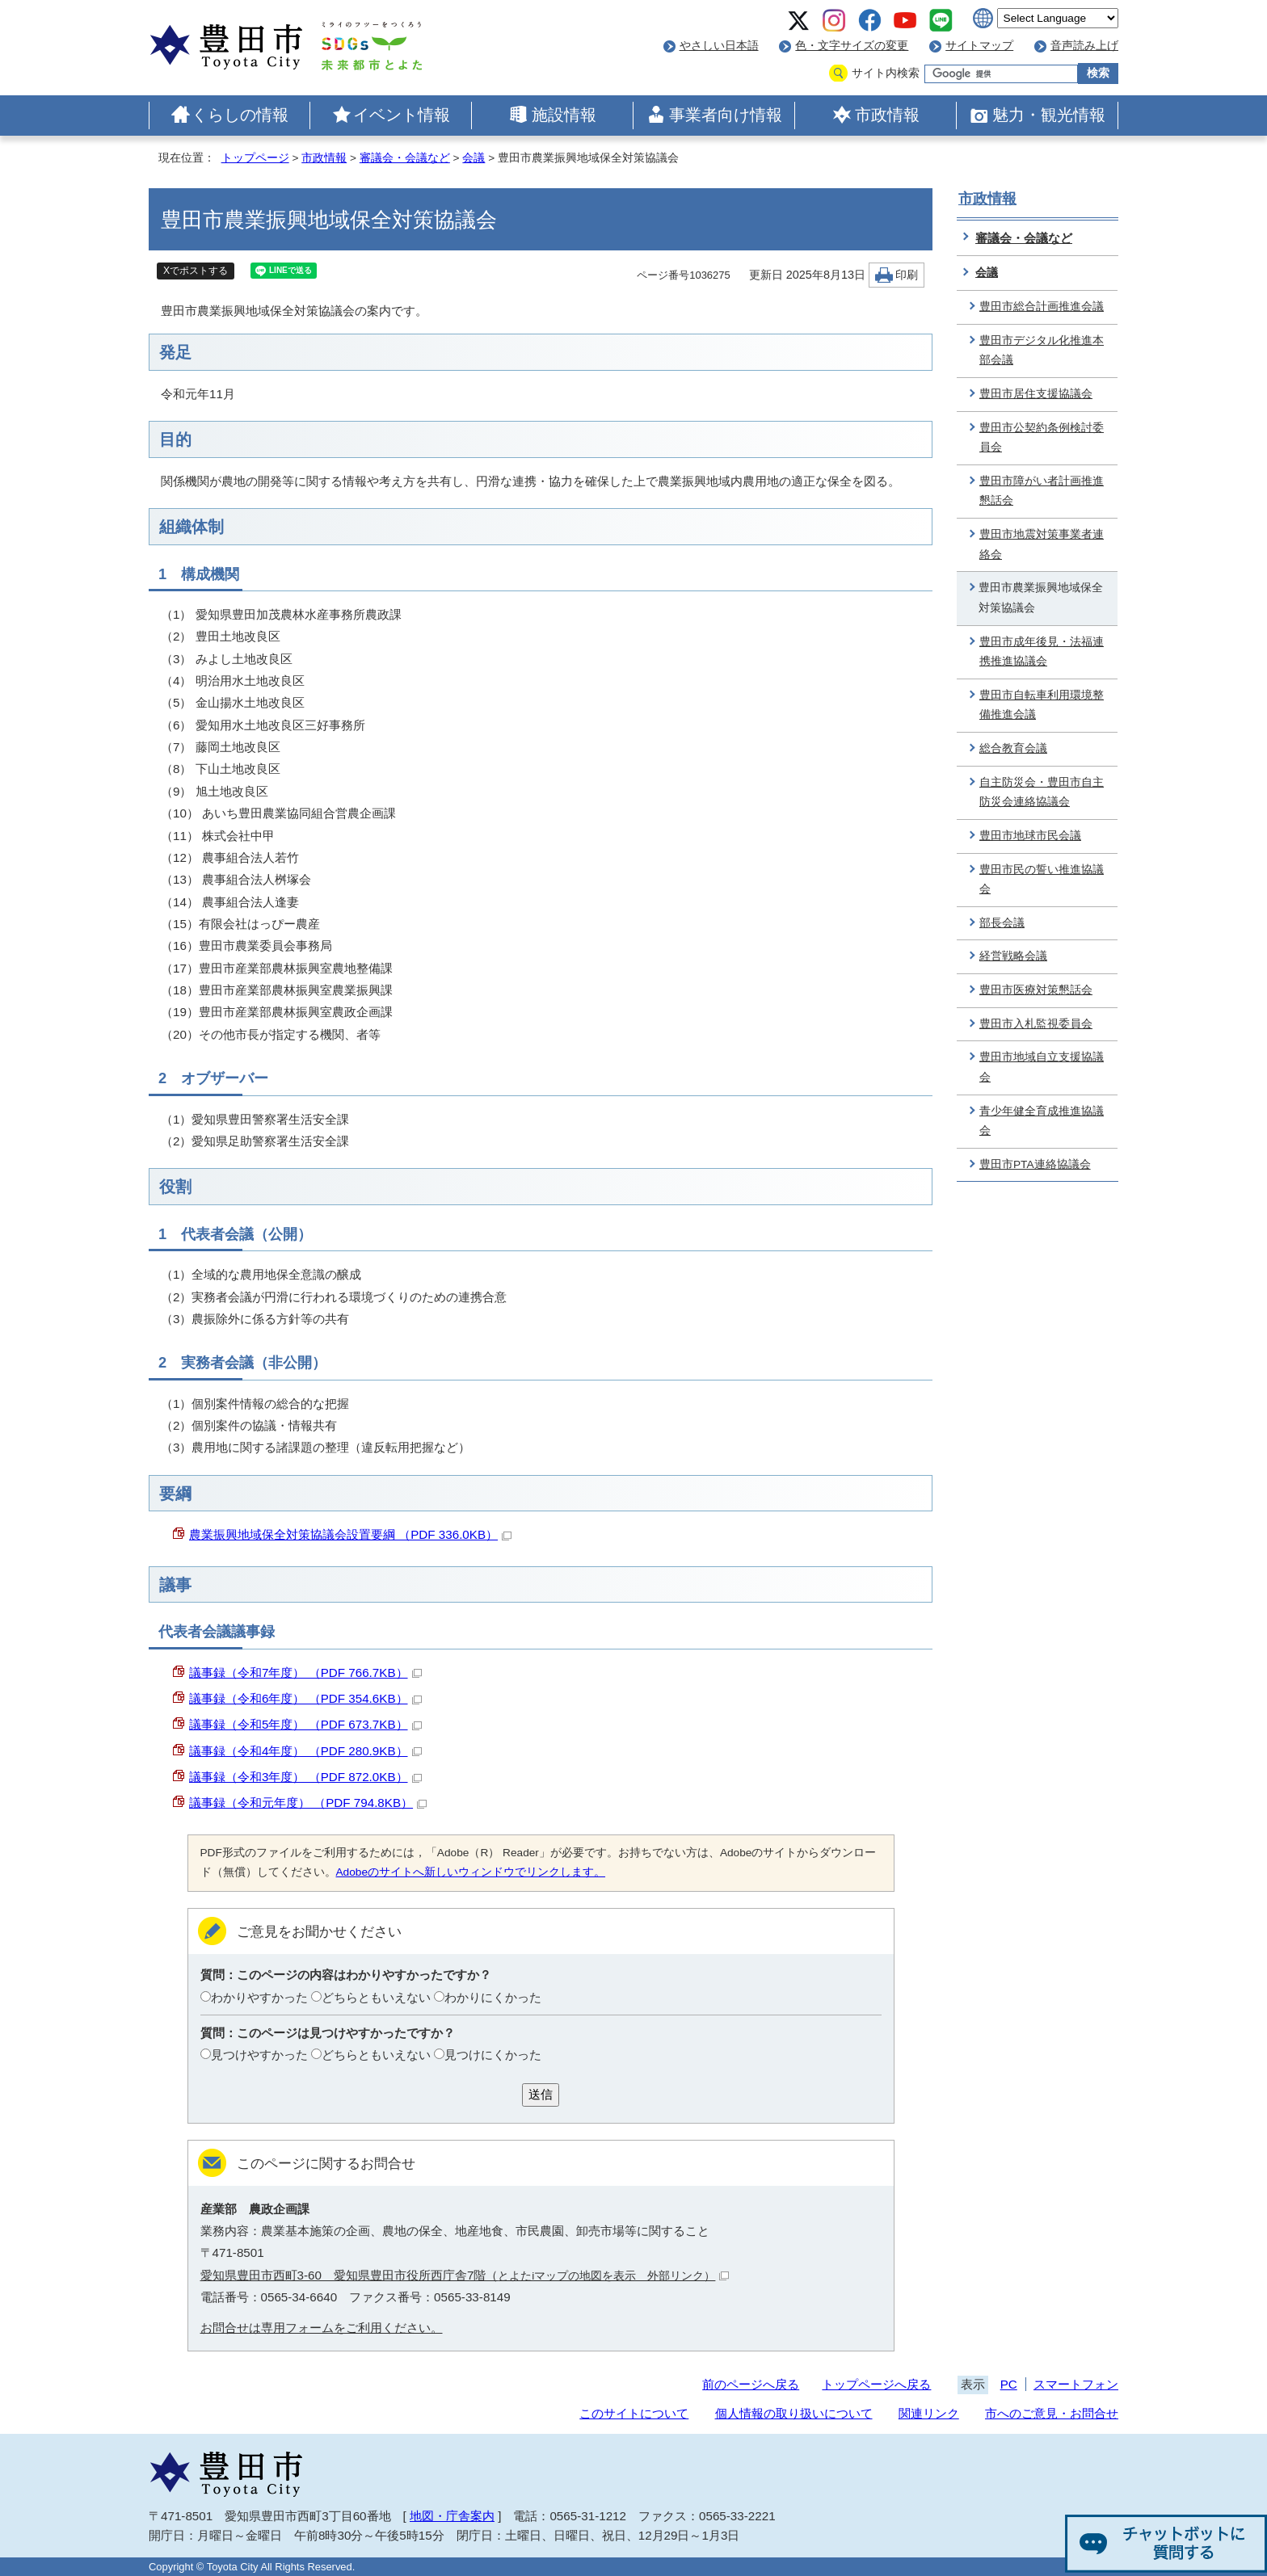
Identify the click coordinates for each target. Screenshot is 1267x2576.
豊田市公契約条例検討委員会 (1041, 438)
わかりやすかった (259, 1997)
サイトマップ (979, 46)
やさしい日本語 (719, 46)
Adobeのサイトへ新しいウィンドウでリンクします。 (471, 1872)
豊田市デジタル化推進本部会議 (1041, 350)
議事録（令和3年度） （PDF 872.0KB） (305, 1777)
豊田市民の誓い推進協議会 (1041, 880)
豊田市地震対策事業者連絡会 (1041, 544)
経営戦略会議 (1013, 956)
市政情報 (887, 115)
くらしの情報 (240, 115)
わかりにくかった (492, 1997)
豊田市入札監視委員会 (1035, 1024)
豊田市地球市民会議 (1030, 836)
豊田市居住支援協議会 (1035, 394)
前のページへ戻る (750, 2384)
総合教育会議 (1013, 748)
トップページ (255, 158)
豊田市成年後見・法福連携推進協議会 (1041, 652)
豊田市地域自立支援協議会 (1041, 1067)
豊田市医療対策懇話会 (1035, 990)
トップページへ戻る (876, 2384)
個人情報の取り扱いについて (794, 2413)
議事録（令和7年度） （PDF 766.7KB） (305, 1672)
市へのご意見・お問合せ (1051, 2413)
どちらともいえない (376, 1997)
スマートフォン (1075, 2384)
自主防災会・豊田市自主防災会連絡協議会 (1041, 792)
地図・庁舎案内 (452, 2516)
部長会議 (1002, 923)
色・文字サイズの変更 (851, 46)
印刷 (906, 275)
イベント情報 (401, 115)
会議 (473, 158)
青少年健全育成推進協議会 (1041, 1121)
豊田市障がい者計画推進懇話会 (1041, 491)
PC (1008, 2384)
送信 (540, 2094)
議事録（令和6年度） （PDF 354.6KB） (305, 1698)
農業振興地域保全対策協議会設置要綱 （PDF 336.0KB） (350, 1534)
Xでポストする (195, 270)
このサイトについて (633, 2413)
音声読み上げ (1084, 46)
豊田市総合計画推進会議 (1041, 306)
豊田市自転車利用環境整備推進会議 (1041, 705)
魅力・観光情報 (1048, 115)
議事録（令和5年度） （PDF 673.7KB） (305, 1724)
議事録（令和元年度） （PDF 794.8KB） (308, 1802)
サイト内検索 (886, 73)
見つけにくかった (492, 2054)
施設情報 (564, 115)
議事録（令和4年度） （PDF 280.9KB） (305, 1751)
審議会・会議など (405, 158)
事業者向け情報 (725, 115)
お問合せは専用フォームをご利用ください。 (321, 2327)
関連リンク (929, 2413)
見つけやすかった (259, 2054)
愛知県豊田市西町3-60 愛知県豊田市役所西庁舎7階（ (465, 2275)
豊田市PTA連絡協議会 (1035, 1164)
